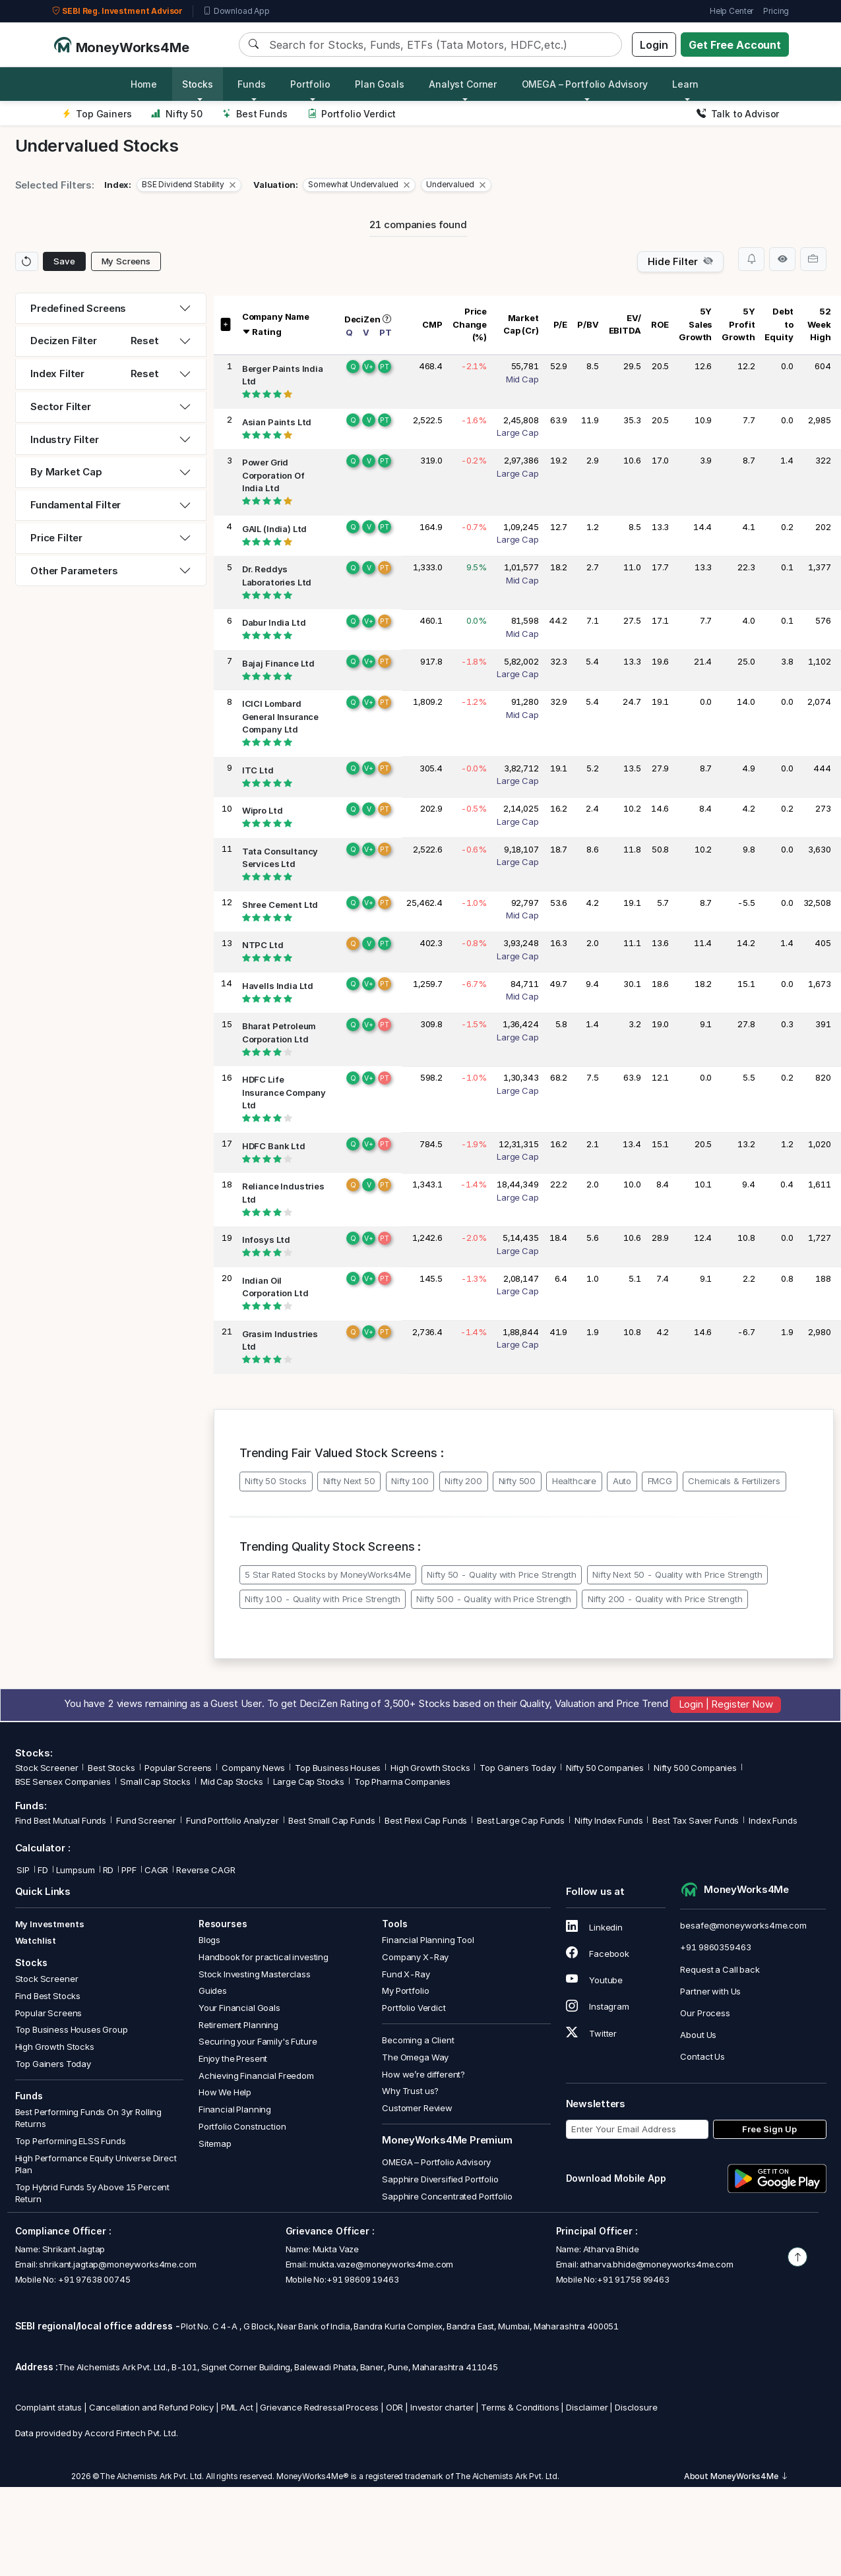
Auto (622, 1481)
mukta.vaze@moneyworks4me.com (381, 2264)
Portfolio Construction (242, 2126)
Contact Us (702, 2056)
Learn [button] (685, 84)
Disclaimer (587, 2407)
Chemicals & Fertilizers (734, 1481)
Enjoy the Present (233, 2058)
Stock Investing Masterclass (255, 1974)
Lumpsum (75, 1870)
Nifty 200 (463, 1481)
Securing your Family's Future (258, 2041)
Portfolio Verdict (351, 113)
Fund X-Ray (406, 1974)
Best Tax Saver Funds (695, 1820)
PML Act (237, 2407)
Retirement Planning (238, 2025)
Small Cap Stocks (155, 1781)
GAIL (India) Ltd (274, 529)
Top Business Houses (338, 1767)
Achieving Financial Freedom (256, 2075)
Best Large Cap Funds (521, 1820)
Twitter (591, 2033)
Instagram (597, 2006)
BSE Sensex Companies (63, 1781)
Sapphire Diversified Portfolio (440, 2179)
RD (108, 1870)
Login (654, 44)
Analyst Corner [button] (463, 84)
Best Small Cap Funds (331, 1820)
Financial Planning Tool (428, 1939)
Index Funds (773, 1820)
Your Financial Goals (239, 2007)
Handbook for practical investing (263, 1957)
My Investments (49, 1924)
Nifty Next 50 (349, 1481)
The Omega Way (415, 2057)
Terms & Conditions (520, 2407)
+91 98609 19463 (363, 2279)
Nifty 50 (176, 113)
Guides (213, 1990)
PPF (129, 1870)
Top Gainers (97, 113)
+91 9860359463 (715, 1947)
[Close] (232, 185)
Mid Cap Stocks (232, 1781)
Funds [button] (251, 84)
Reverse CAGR (205, 1870)
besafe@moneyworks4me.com (743, 1925)
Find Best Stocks (48, 1996)
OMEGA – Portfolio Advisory (436, 2162)
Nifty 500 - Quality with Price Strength (493, 1599)
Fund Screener (146, 1820)
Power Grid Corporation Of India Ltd (273, 476)
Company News (253, 1767)
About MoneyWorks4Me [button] (736, 2476)
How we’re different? (423, 2074)
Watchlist (36, 1940)
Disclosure (636, 2407)
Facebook (598, 1953)
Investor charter (442, 2407)
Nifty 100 (410, 1481)
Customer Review (417, 2108)
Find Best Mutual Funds (61, 1820)
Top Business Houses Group (71, 2029)
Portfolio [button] (310, 84)
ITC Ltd (258, 770)
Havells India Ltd (277, 985)
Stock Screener (46, 1767)
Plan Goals (379, 84)
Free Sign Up (769, 2129)
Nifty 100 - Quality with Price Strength (322, 1599)
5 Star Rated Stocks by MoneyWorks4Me (328, 1574)
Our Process (705, 2013)
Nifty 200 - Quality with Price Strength (665, 1599)
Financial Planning (235, 2109)
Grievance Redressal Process (319, 2407)
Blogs (209, 1939)
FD (43, 1870)
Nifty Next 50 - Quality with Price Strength (677, 1574)
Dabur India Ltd (274, 623)
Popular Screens (178, 1767)
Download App (236, 11)
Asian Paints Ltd (277, 422)
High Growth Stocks (430, 1767)
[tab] (111, 308)
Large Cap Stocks (309, 1781)
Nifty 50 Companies (605, 1767)
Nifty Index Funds (608, 1820)
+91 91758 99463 (633, 2279)
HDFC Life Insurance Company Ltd (284, 1093)
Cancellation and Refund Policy (151, 2407)
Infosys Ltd (266, 1240)
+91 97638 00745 (93, 2279)
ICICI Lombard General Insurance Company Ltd (280, 717)
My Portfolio (405, 1990)
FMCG (660, 1481)
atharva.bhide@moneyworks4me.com (656, 2264)
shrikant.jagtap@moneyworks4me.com (117, 2264)
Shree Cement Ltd (280, 904)
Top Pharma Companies (402, 1781)
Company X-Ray (415, 1957)
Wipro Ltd (262, 811)
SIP (22, 1870)
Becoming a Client (418, 2040)
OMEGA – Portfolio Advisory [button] (585, 84)
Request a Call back (719, 1969)
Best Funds (255, 113)
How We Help (225, 2092)
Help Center (731, 11)
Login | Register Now (726, 1704)
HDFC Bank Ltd (273, 1146)
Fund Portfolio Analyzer (232, 1820)
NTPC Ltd (263, 945)
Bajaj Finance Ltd (278, 663)
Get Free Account (735, 44)
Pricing (776, 11)
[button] (189, 185)
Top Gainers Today (517, 1767)
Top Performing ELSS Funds (70, 2141)
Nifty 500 (517, 1481)
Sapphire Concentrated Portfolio (447, 2196)
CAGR (156, 1870)
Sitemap (215, 2143)
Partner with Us (710, 1991)
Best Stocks (111, 1767)
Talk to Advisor (738, 113)
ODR (395, 2407)
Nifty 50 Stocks (276, 1481)
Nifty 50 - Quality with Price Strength (501, 1574)
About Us (698, 2034)
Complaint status (48, 2407)
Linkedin (594, 1927)
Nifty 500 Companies (695, 1767)
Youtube (594, 1980)
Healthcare (574, 1481)
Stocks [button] (197, 84)
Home (144, 84)
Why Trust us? (410, 2090)
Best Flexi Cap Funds (426, 1820)
